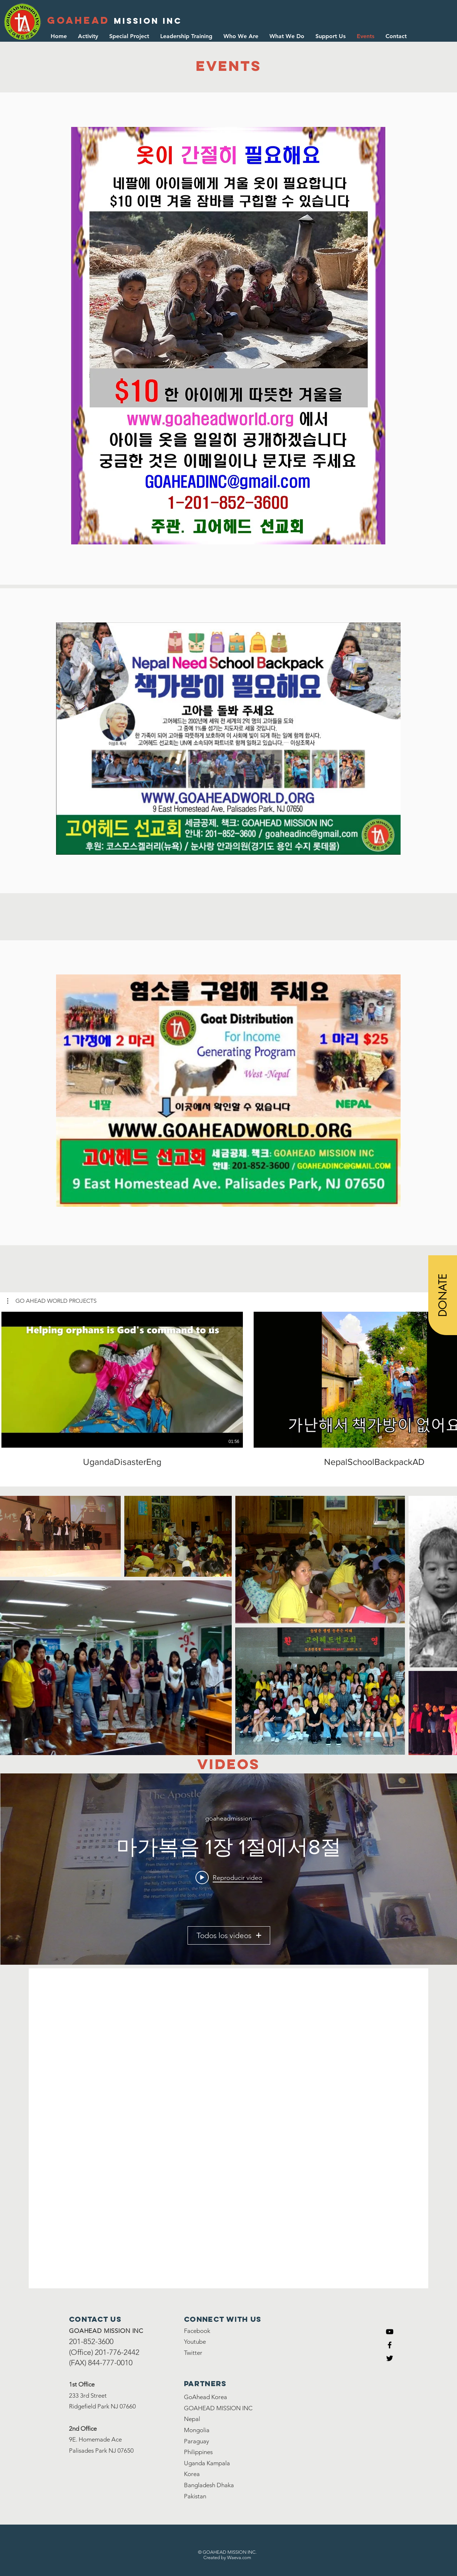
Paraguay (196, 2441)
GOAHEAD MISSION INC (218, 2408)
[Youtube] (389, 2331)
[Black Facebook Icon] (389, 2344)
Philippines (198, 2452)
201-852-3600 (91, 2341)
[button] (287, 36)
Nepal (192, 2418)
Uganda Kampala (207, 2463)
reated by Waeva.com (229, 2557)
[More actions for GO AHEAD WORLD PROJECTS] (52, 1301)
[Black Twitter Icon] (389, 2358)
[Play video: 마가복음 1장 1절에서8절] (228, 1877)
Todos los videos (229, 1935)
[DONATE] (442, 1295)
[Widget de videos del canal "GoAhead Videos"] (228, 1869)
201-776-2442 (117, 2352)
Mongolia (196, 2430)
